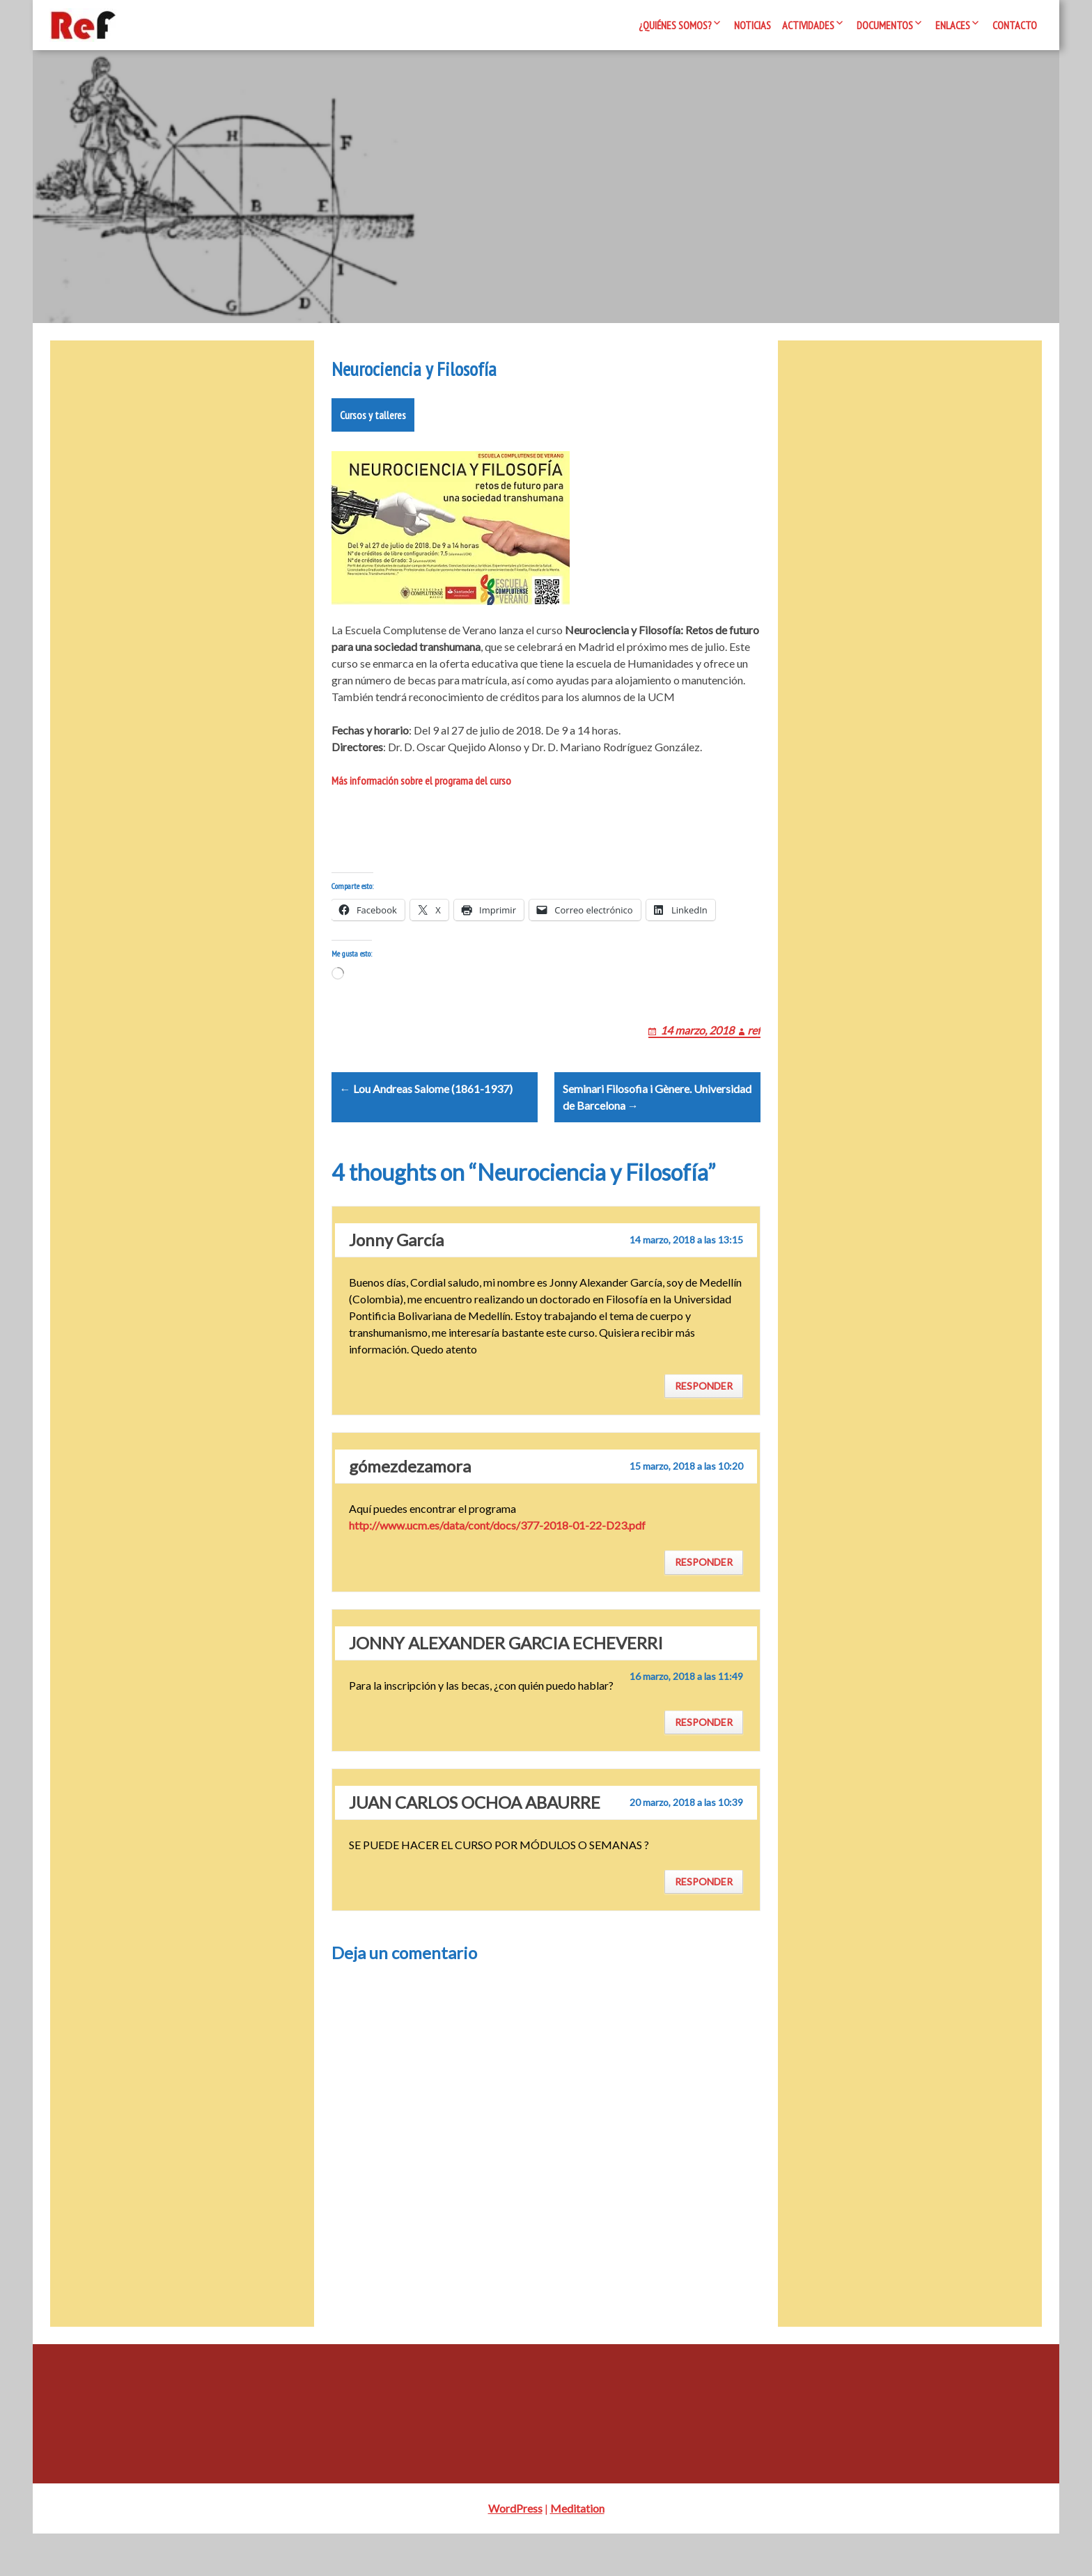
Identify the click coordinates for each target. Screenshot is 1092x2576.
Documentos (885, 25)
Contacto (1014, 25)
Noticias (752, 25)
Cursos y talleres (373, 423)
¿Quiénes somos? (675, 25)
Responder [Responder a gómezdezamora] (704, 1604)
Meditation (577, 2550)
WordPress (515, 2550)
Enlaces (952, 25)
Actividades (808, 25)
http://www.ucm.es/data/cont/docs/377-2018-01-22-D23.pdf (497, 1567)
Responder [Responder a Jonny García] (704, 1428)
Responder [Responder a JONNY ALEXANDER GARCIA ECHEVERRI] (704, 1764)
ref (753, 1055)
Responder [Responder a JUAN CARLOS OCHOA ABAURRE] (704, 1924)
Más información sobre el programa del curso (421, 789)
